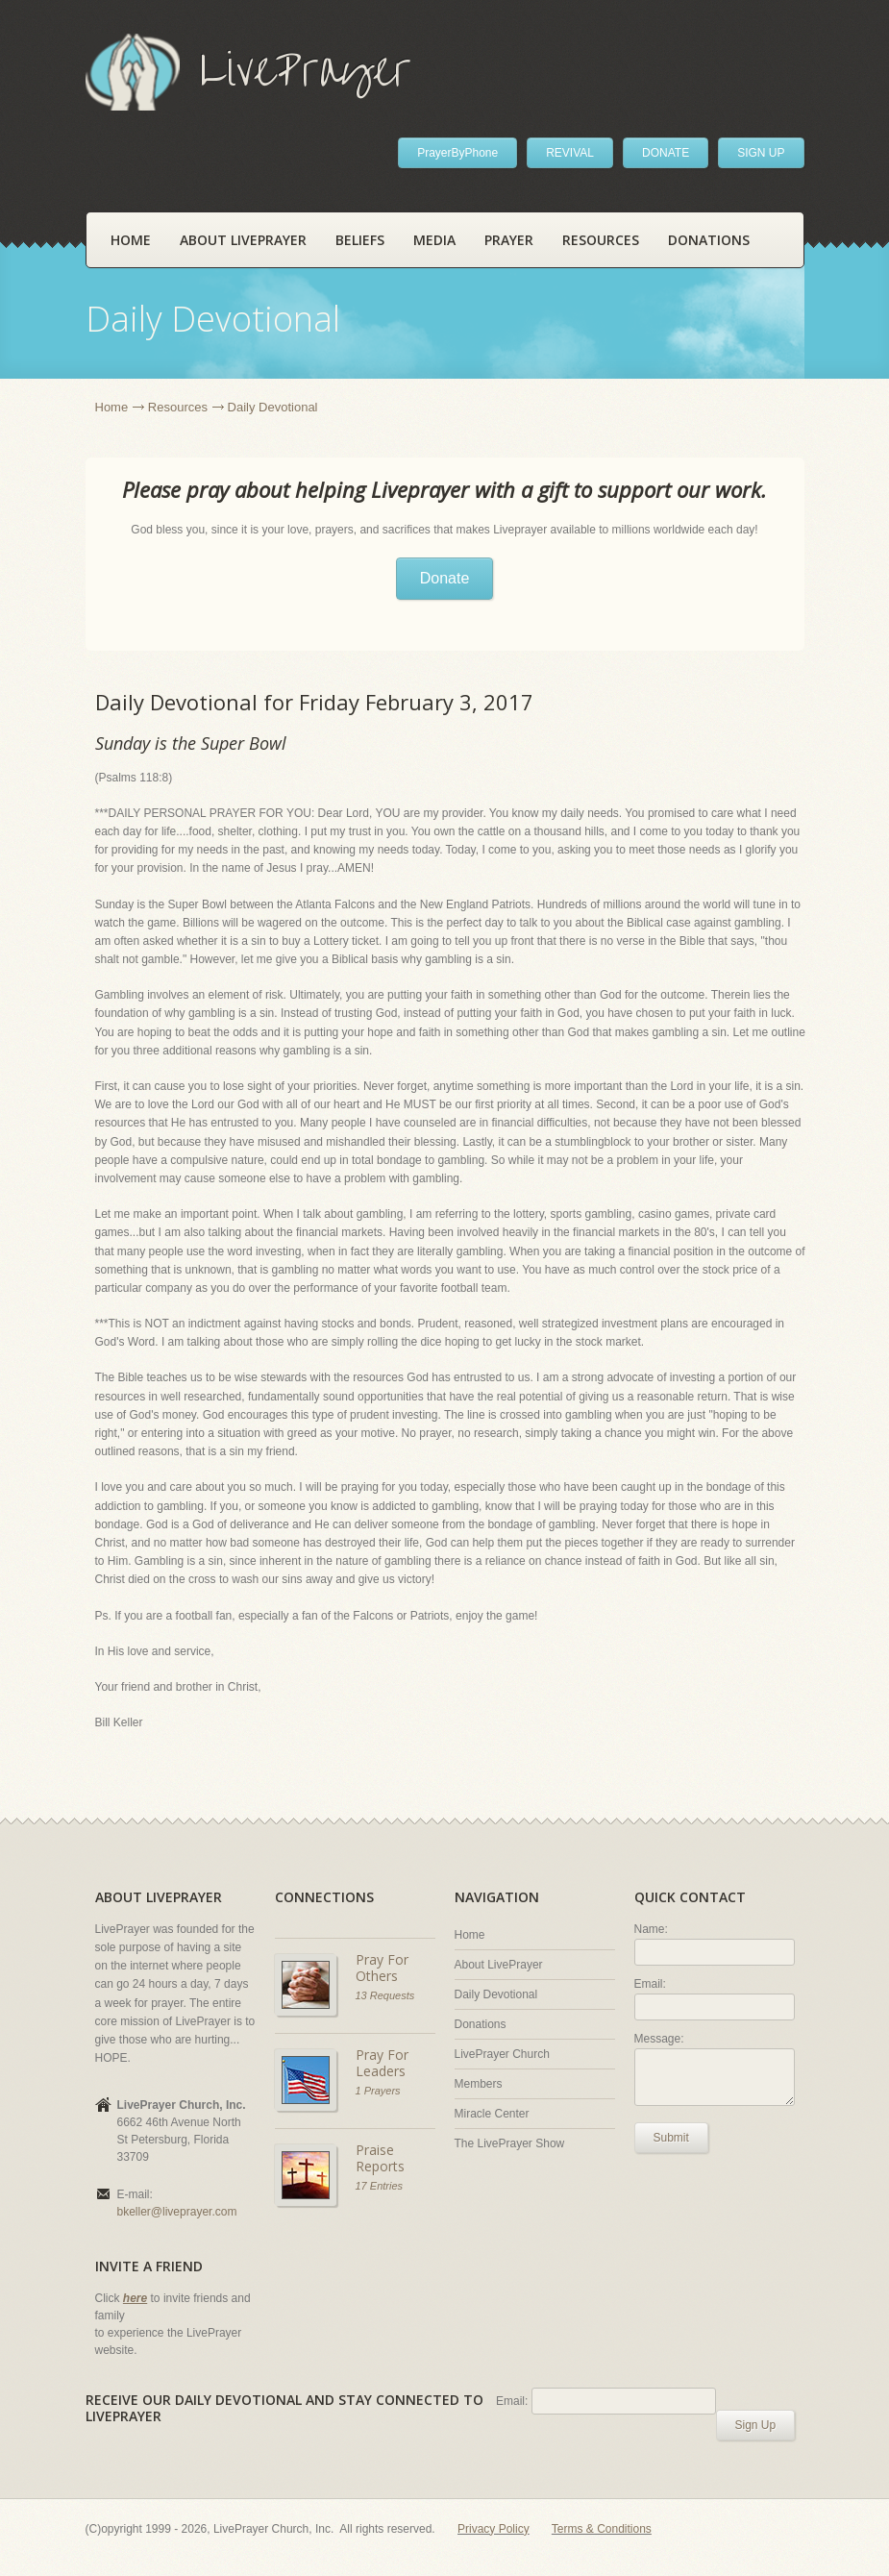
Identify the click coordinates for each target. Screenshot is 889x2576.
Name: (651, 1929)
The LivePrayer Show (510, 2143)
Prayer (508, 240)
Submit (671, 2137)
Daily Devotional (496, 1994)
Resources (600, 240)
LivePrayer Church (502, 2054)
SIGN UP (760, 153)
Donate (445, 578)
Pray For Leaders (382, 2063)
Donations (709, 240)
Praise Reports (380, 2158)
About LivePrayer (243, 240)
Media (434, 240)
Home (131, 240)
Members (479, 2084)
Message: (659, 2038)
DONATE (665, 153)
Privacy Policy (493, 2529)
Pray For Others (382, 1968)
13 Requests (385, 1995)
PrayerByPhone (457, 153)
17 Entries (380, 2186)
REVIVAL (570, 153)
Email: (650, 1984)
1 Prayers (378, 2090)
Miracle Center (492, 2113)
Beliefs (359, 240)
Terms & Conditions (602, 2529)
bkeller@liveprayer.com (177, 2211)
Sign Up (756, 2425)
